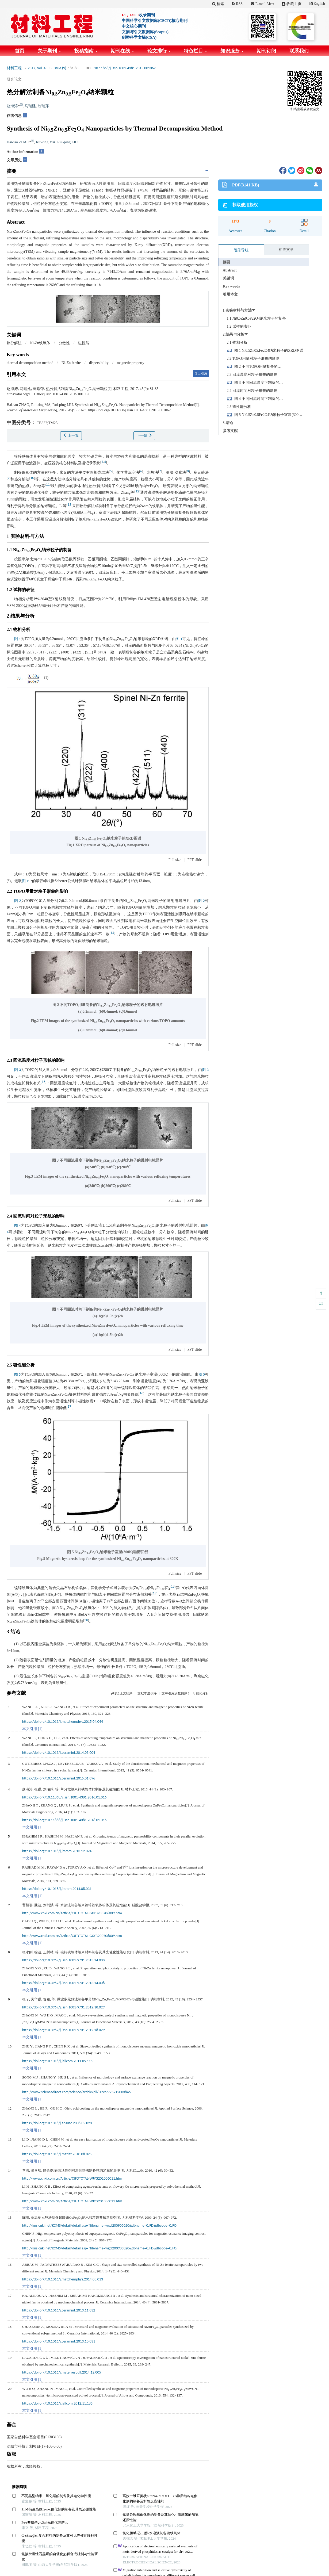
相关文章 (286, 250)
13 (69, 504)
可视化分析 (201, 1693)
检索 (218, 4)
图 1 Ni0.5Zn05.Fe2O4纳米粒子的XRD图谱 (268, 351)
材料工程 (14, 68)
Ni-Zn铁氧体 (40, 343)
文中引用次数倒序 (174, 1693)
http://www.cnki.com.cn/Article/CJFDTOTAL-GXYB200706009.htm (72, 1913)
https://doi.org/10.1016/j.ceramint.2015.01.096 (58, 1778)
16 (141, 1393)
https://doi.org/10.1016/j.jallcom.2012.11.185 (57, 2403)
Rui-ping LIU (67, 142)
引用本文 (230, 294)
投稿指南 (86, 50)
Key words (231, 286)
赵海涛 (12, 106)
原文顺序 (126, 1693)
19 (154, 1593)
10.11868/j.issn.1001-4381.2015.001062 (125, 68)
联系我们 (299, 50)
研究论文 (14, 79)
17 (69, 1406)
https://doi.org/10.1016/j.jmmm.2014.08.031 (56, 1888)
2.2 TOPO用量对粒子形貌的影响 (253, 359)
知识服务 (232, 50)
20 (86, 1620)
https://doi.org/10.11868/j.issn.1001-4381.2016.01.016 (64, 1797)
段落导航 (241, 250)
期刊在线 (122, 50)
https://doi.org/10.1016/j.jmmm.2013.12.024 (56, 1851)
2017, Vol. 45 (38, 68)
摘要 (226, 262)
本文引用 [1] (32, 1729)
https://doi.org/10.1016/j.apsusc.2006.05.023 (57, 2123)
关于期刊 (49, 50)
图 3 (17, 1069)
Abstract (230, 270)
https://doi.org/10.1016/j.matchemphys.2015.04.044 (62, 1721)
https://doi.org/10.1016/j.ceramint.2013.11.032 (58, 2310)
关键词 (228, 278)
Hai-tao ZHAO (18, 142)
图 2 (17, 900)
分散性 (64, 343)
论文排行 (159, 50)
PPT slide (194, 860)
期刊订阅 (266, 50)
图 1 (17, 639)
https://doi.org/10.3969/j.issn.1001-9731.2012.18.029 (63, 2007)
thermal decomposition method (30, 363)
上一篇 (71, 435)
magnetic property (130, 363)
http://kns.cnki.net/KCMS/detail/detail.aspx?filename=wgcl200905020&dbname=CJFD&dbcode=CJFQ (99, 2225)
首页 (19, 50)
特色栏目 (195, 50)
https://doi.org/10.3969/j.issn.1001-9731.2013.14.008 (63, 1960)
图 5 (17, 1374)
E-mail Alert (262, 4)
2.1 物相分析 (237, 342)
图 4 (17, 1225)
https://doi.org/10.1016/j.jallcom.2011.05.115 (57, 2061)
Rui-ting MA (45, 142)
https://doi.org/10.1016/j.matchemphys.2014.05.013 (62, 2279)
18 (173, 1586)
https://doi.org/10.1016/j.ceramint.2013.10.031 (58, 2341)
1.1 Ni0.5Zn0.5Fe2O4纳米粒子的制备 (256, 318)
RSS (237, 4)
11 (48, 484)
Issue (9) (59, 68)
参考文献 (230, 431)
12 (137, 491)
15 (43, 1082)
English (317, 4)
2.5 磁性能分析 (239, 407)
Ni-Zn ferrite (71, 363)
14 (112, 933)
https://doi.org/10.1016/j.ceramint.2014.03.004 (58, 1752)
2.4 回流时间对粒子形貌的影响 (252, 391)
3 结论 (228, 423)
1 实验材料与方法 (237, 310)
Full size (175, 860)
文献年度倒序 (147, 1693)
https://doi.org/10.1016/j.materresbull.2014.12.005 (61, 2372)
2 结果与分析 (233, 334)
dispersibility (99, 363)
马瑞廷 (30, 106)
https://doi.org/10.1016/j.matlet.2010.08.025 (57, 2154)
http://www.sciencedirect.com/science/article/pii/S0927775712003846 (76, 2092)
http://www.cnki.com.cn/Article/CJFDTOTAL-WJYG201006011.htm (72, 2178)
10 (32, 478)
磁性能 (83, 343)
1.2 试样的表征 (239, 326)
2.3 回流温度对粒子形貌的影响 (252, 375)
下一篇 (144, 435)
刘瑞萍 (43, 106)
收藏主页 (291, 4)
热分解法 (14, 343)
